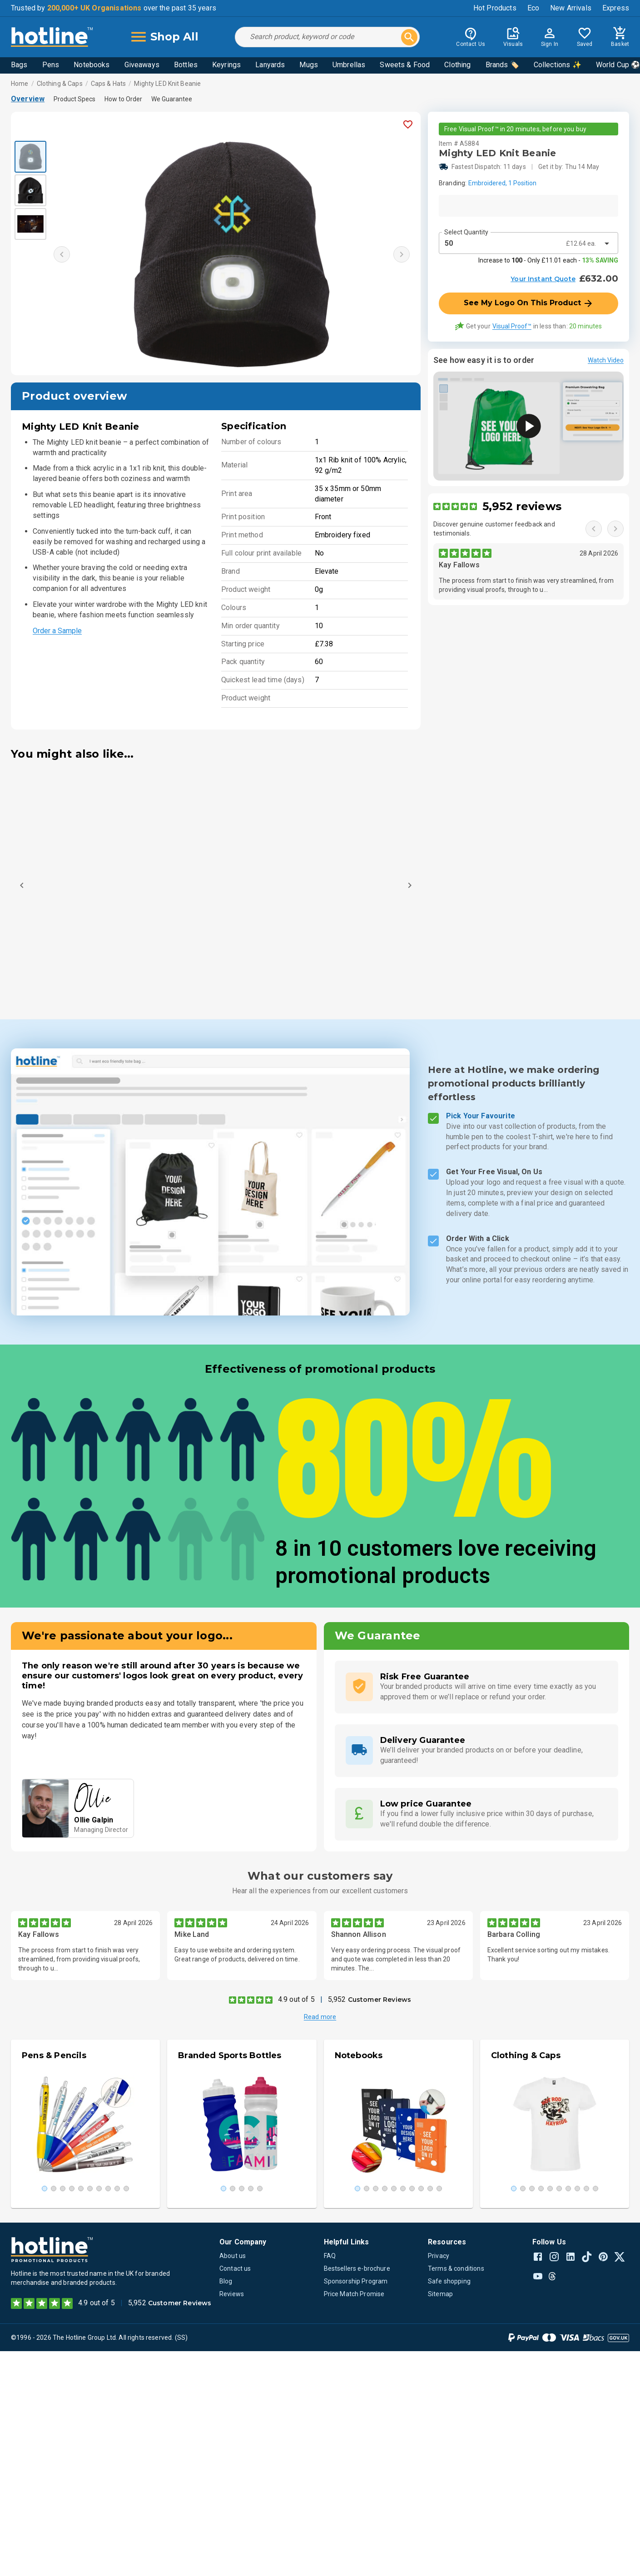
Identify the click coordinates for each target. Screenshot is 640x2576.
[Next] (410, 885)
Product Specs (74, 99)
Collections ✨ (557, 64)
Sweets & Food (405, 64)
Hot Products (494, 8)
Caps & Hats (108, 83)
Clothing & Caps (60, 83)
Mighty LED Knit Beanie (167, 83)
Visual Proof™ (511, 326)
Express (615, 8)
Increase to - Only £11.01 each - (548, 260)
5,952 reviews (521, 506)
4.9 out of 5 (296, 1999)
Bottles (186, 64)
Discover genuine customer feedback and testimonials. (494, 529)
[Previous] (22, 885)
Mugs (308, 64)
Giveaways (141, 64)
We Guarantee (171, 99)
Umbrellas (348, 64)
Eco (533, 8)
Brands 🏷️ (502, 64)
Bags (19, 64)
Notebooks (91, 64)
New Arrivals (570, 8)
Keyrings (226, 64)
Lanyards (270, 64)
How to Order (123, 99)
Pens (51, 64)
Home (20, 83)
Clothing (457, 64)
